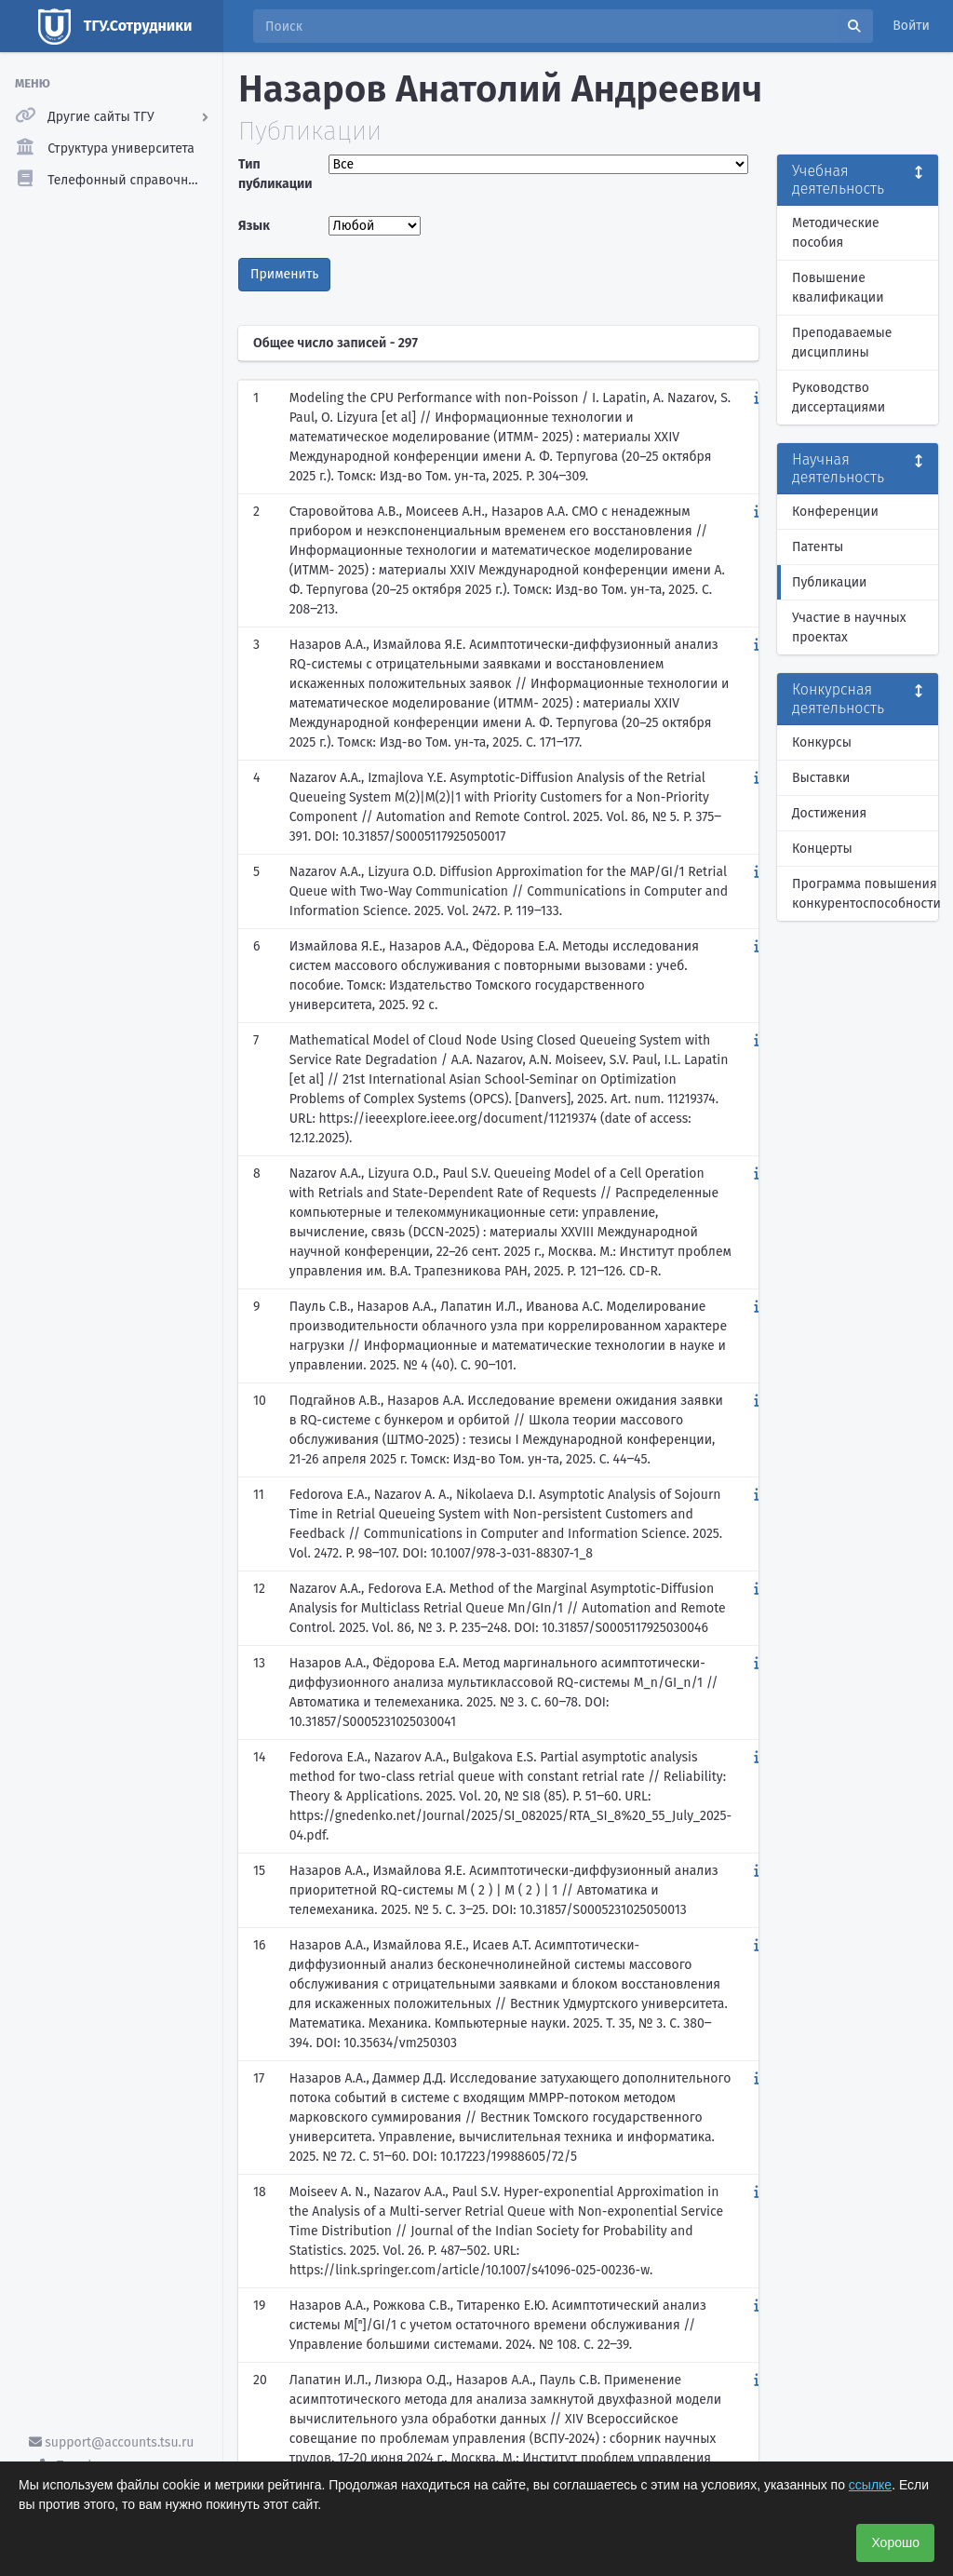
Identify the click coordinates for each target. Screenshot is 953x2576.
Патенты (817, 547)
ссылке (870, 2484)
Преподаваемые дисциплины (842, 342)
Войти (911, 26)
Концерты (822, 848)
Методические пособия (835, 232)
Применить (284, 274)
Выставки (821, 778)
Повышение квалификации (838, 287)
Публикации (829, 582)
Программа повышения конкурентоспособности (865, 893)
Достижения (829, 813)
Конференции (835, 511)
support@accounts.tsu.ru (112, 2442)
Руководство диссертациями (838, 397)
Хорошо (895, 2542)
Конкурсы (822, 742)
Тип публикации (275, 174)
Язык (254, 226)
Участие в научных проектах (849, 627)
